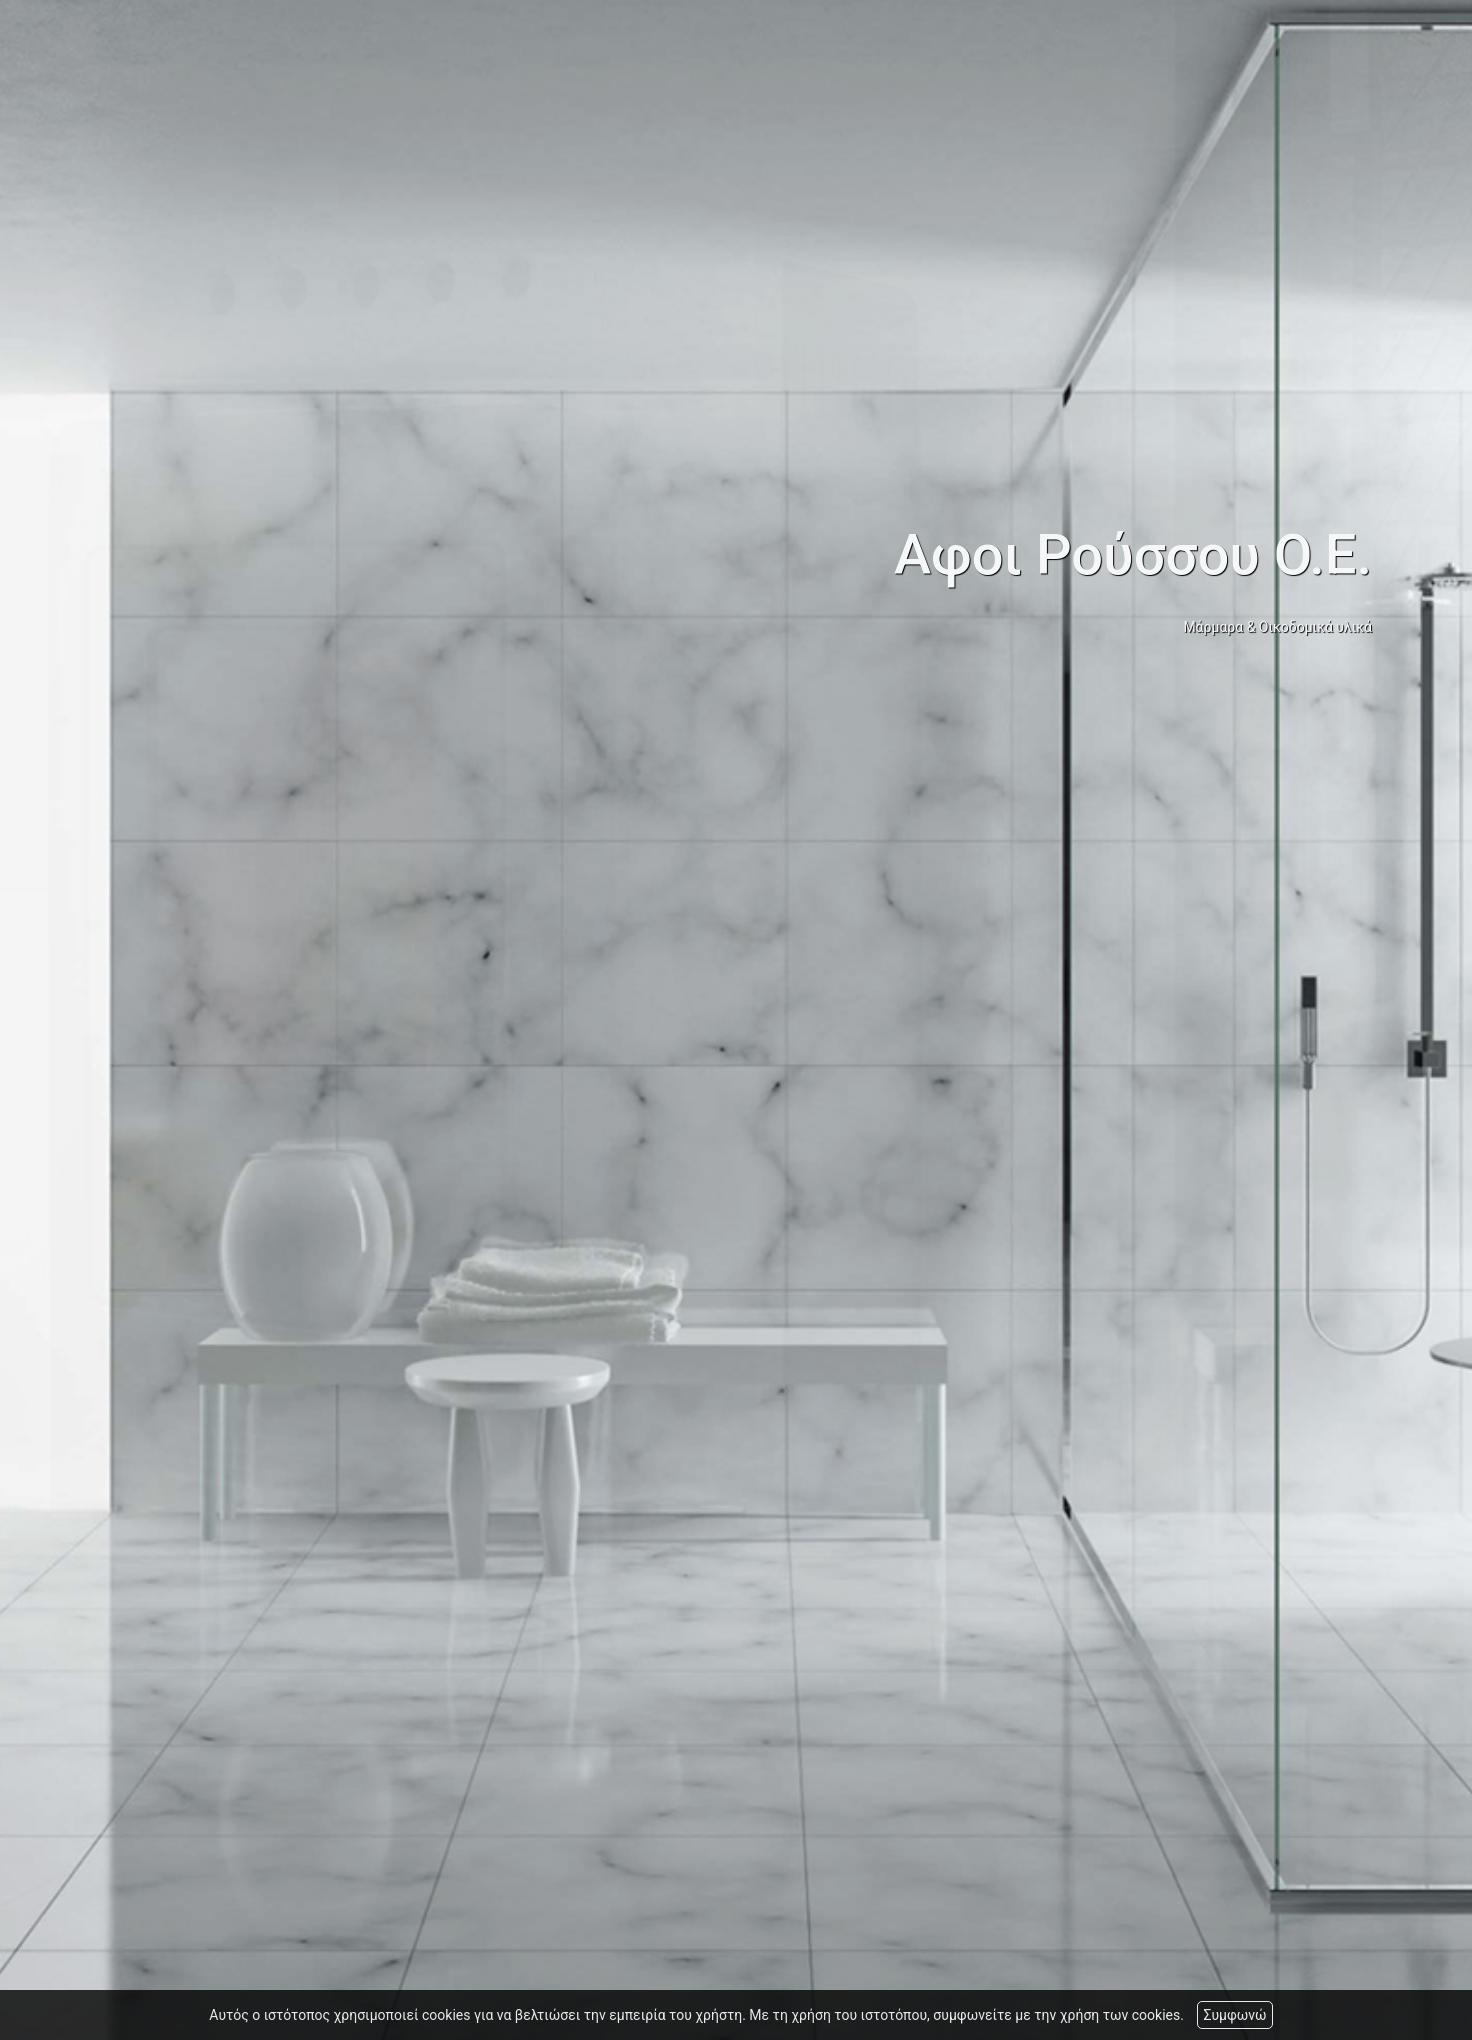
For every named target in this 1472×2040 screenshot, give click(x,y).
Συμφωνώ (1234, 2015)
